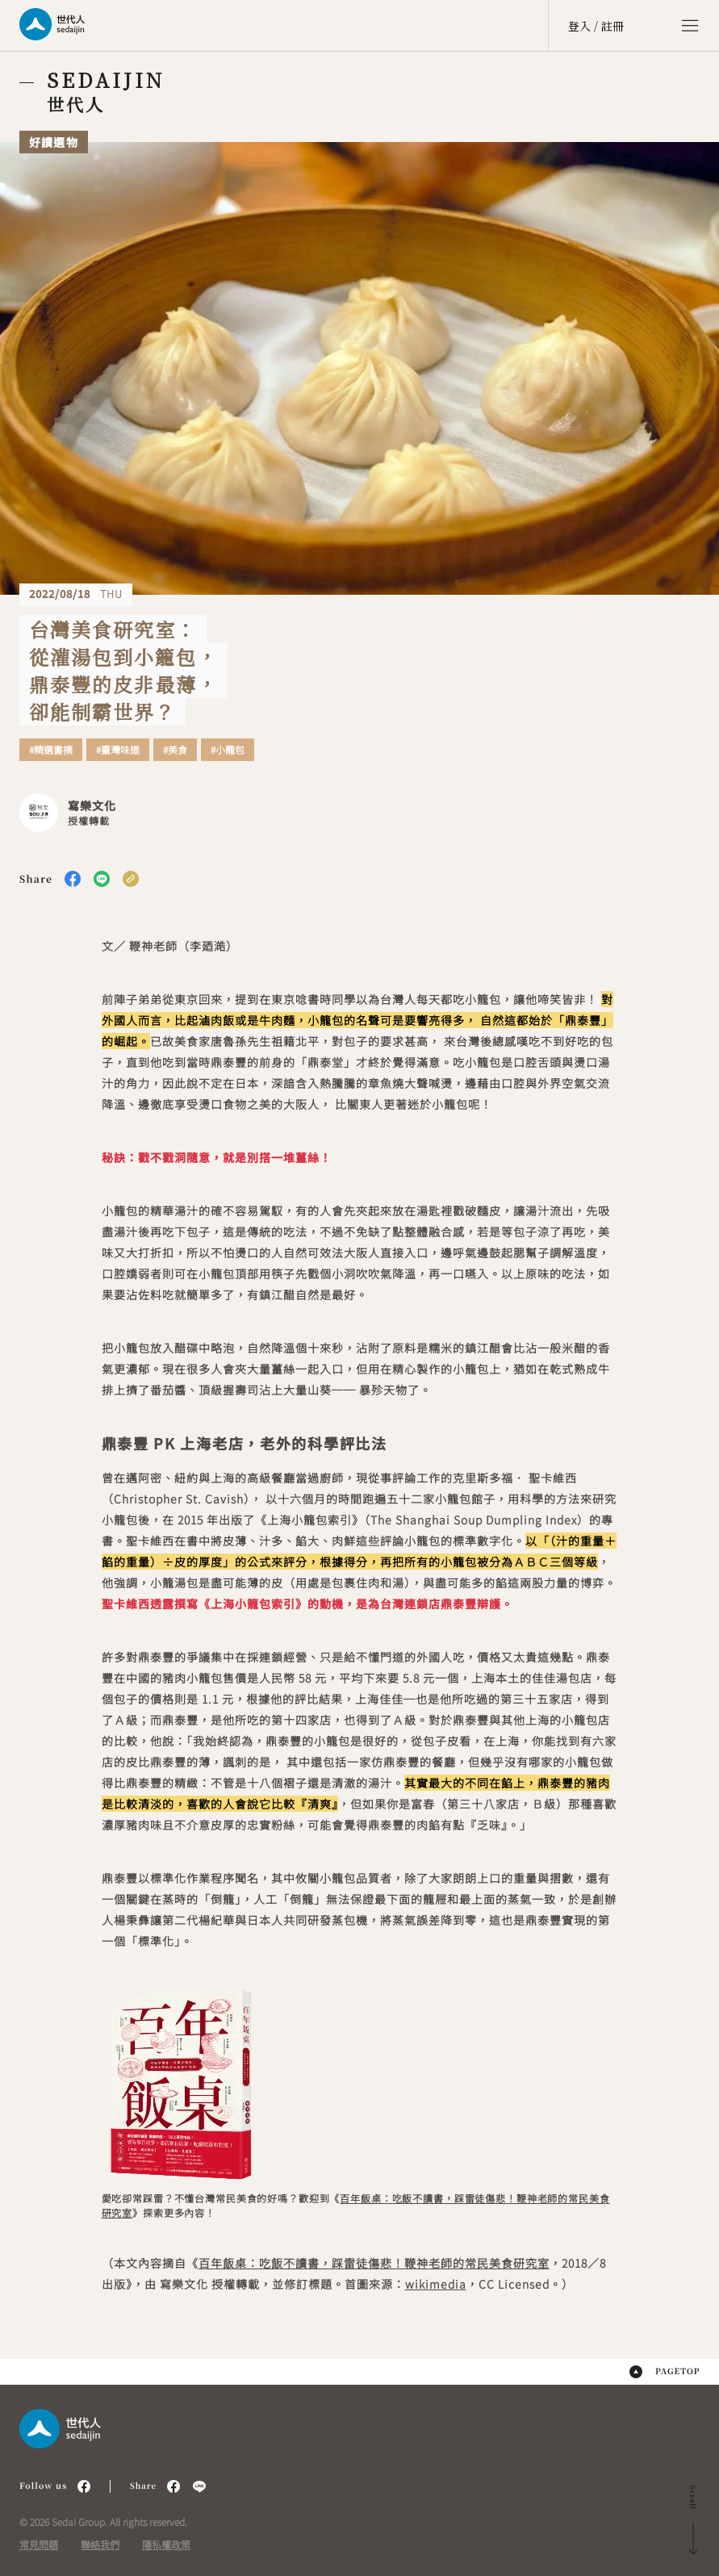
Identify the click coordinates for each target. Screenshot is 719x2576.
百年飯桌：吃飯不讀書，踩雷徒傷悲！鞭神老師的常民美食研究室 (374, 2263)
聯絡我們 (100, 2544)
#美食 (175, 749)
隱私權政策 (166, 2544)
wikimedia (435, 2284)
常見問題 (38, 2544)
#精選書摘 (51, 749)
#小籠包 (228, 749)
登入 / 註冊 (596, 26)
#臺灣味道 (118, 749)
